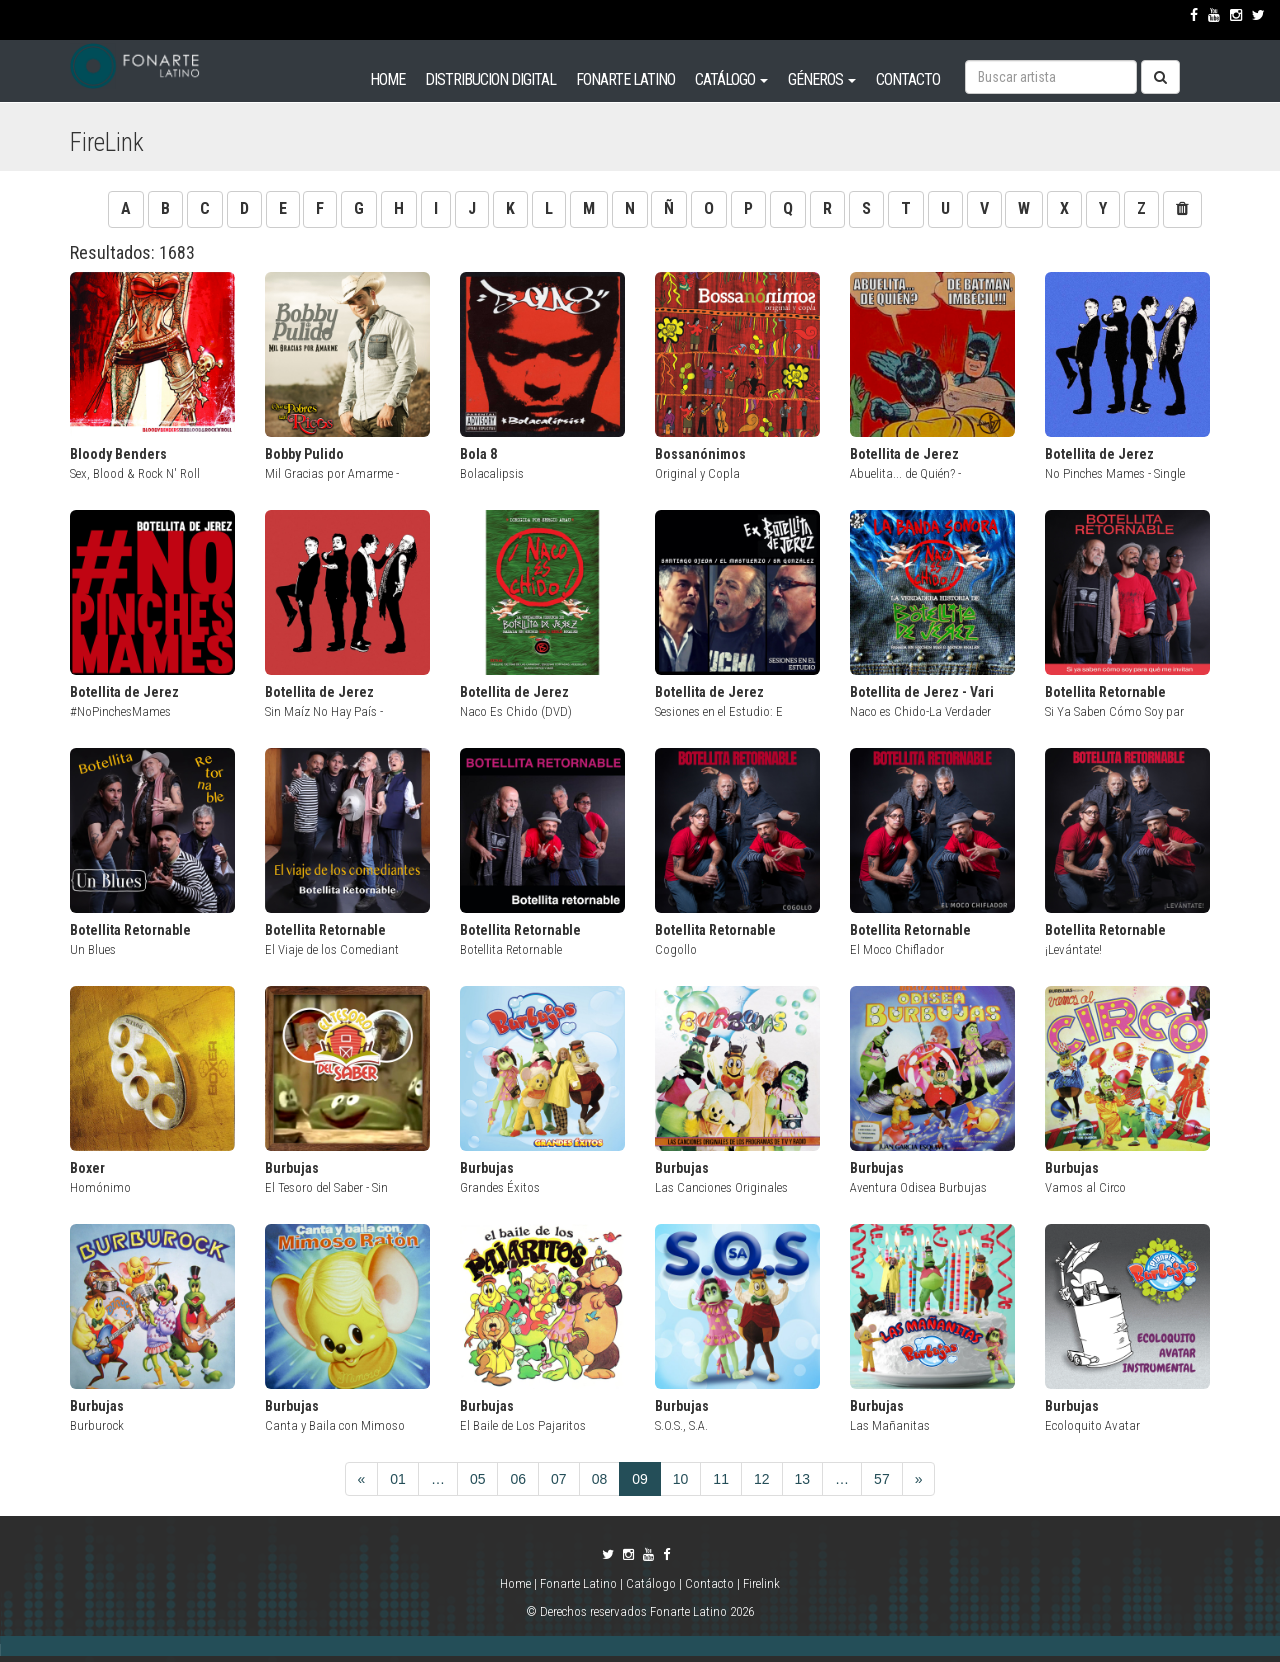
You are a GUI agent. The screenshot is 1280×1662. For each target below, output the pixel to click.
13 (803, 1479)
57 (882, 1479)
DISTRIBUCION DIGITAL (490, 79)
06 (518, 1479)
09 (640, 1479)
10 (681, 1479)
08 (600, 1479)
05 (478, 1479)
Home (517, 1583)
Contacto (709, 1583)
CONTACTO (908, 79)
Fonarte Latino (578, 1583)
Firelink (761, 1583)
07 (559, 1479)
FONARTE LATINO (625, 79)
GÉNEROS (822, 79)
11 (721, 1479)
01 (398, 1479)
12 (762, 1479)
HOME (387, 79)
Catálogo (651, 1583)
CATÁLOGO (731, 79)
